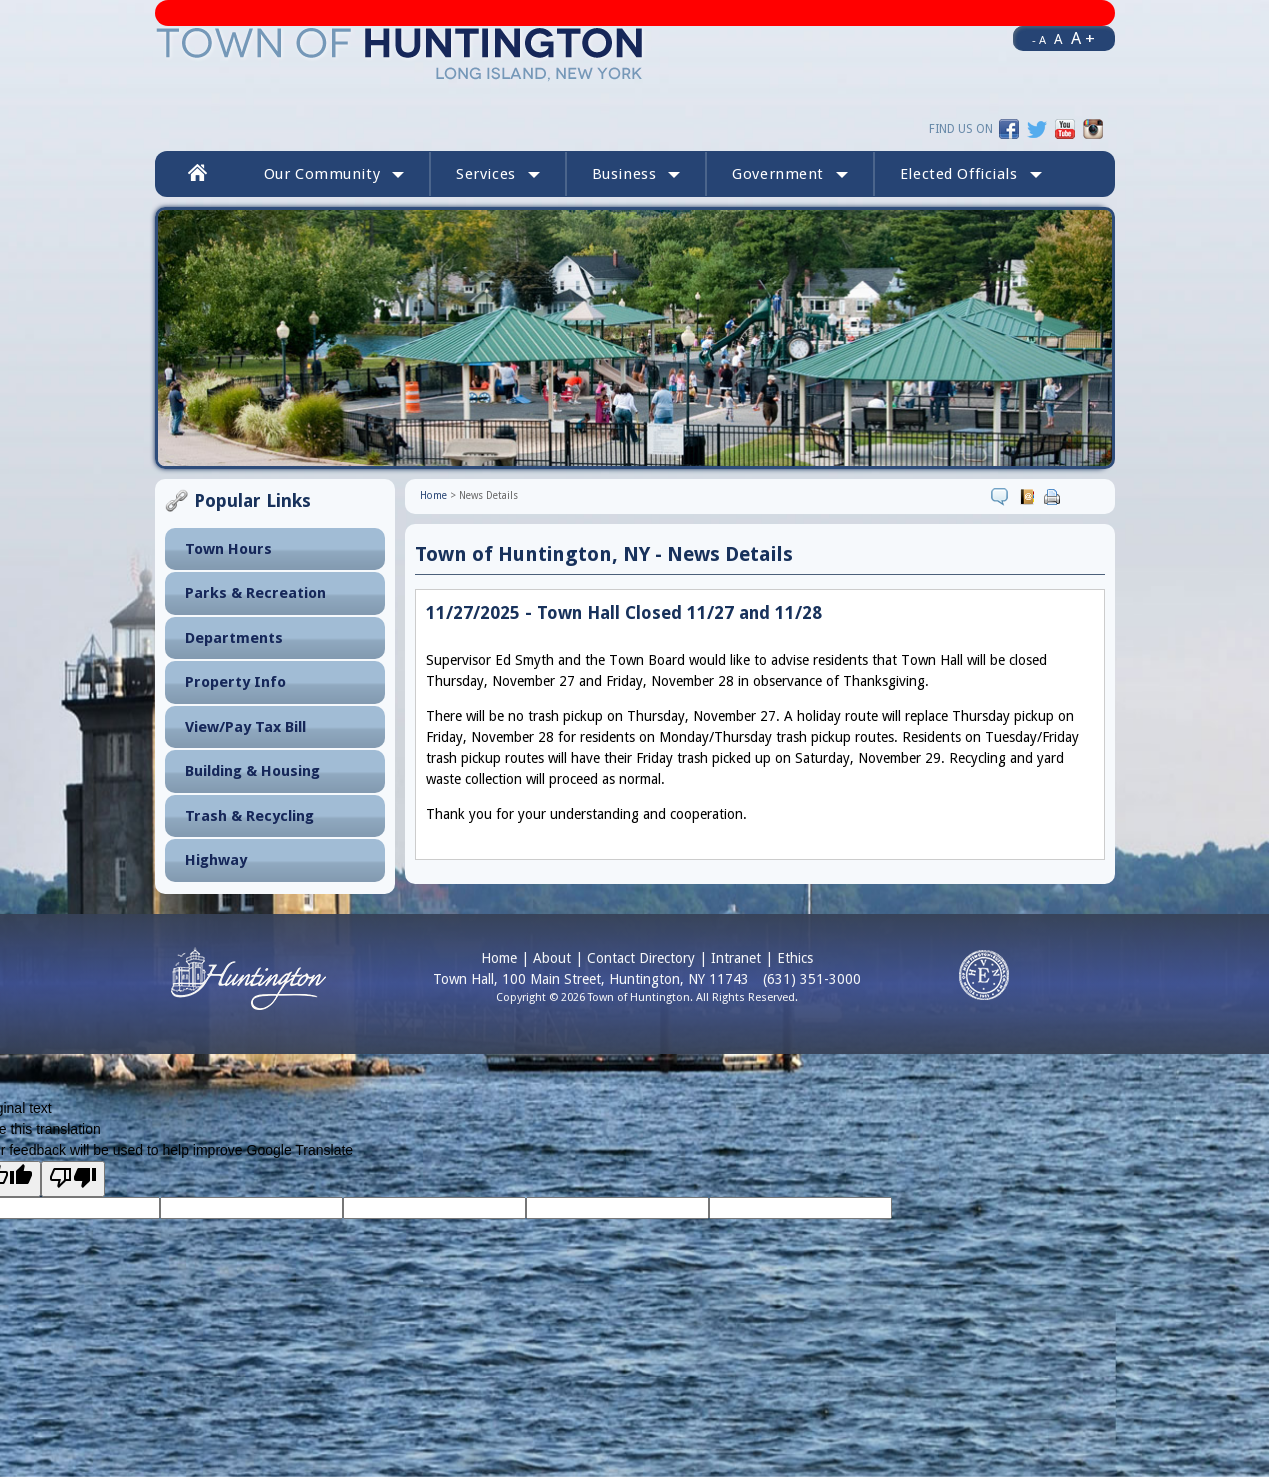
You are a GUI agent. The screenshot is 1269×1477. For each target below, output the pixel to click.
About (552, 958)
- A (1039, 40)
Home (433, 495)
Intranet (736, 958)
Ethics (795, 958)
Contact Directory (641, 958)
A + (1083, 38)
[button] (971, 174)
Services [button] (498, 174)
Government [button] (790, 174)
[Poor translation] (73, 1179)
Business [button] (636, 174)
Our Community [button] (334, 174)
